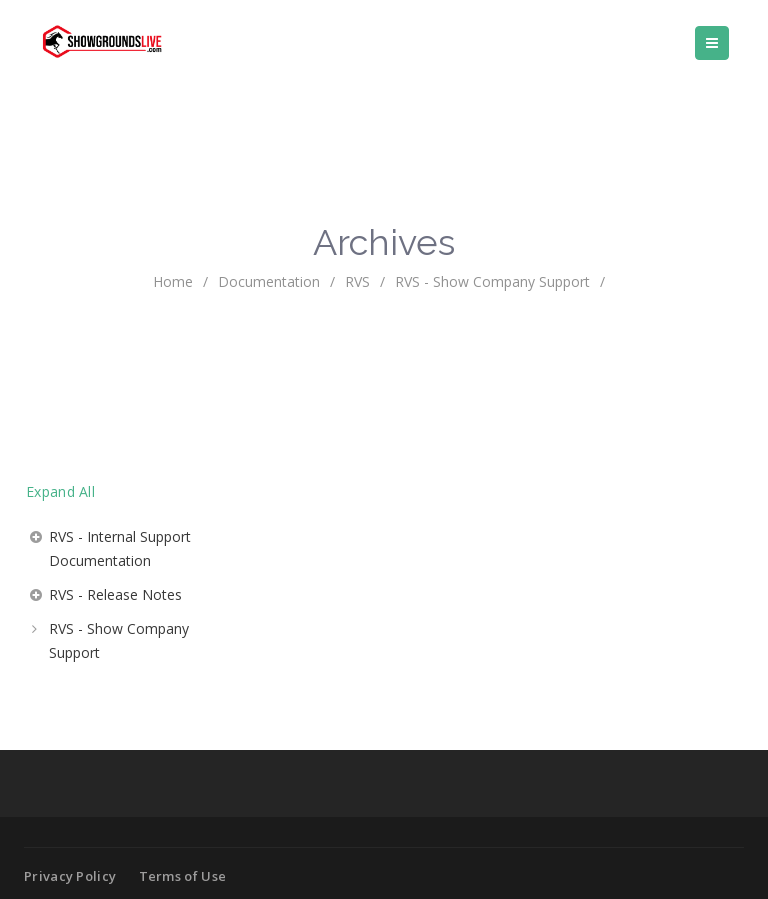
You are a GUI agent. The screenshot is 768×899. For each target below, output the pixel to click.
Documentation (269, 281)
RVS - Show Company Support (119, 640)
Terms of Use (183, 876)
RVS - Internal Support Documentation (120, 548)
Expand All (60, 491)
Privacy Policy (70, 876)
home (173, 281)
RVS (357, 281)
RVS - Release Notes (115, 594)
